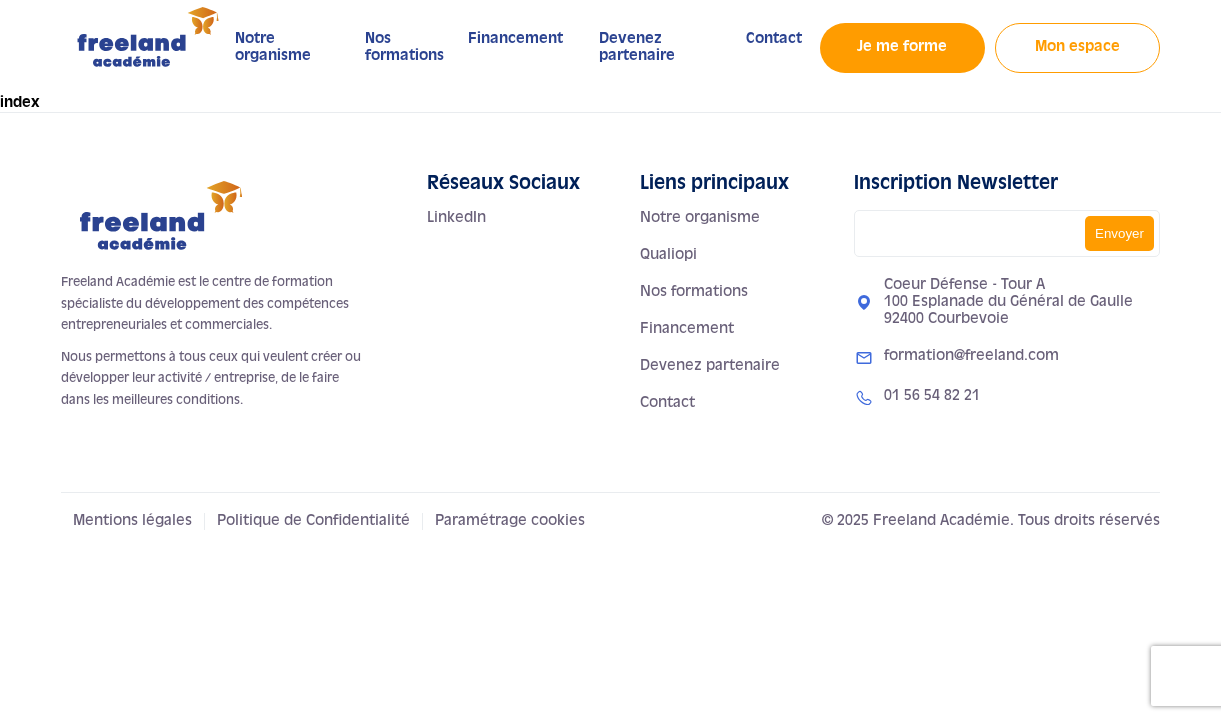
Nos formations (694, 292)
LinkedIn (456, 218)
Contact (774, 39)
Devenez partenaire (710, 366)
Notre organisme (700, 218)
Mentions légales (132, 521)
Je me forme (902, 47)
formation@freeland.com (971, 356)
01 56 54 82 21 (932, 396)
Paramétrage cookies (510, 521)
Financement (515, 39)
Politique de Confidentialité (313, 521)
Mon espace (1077, 47)
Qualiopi (668, 255)
